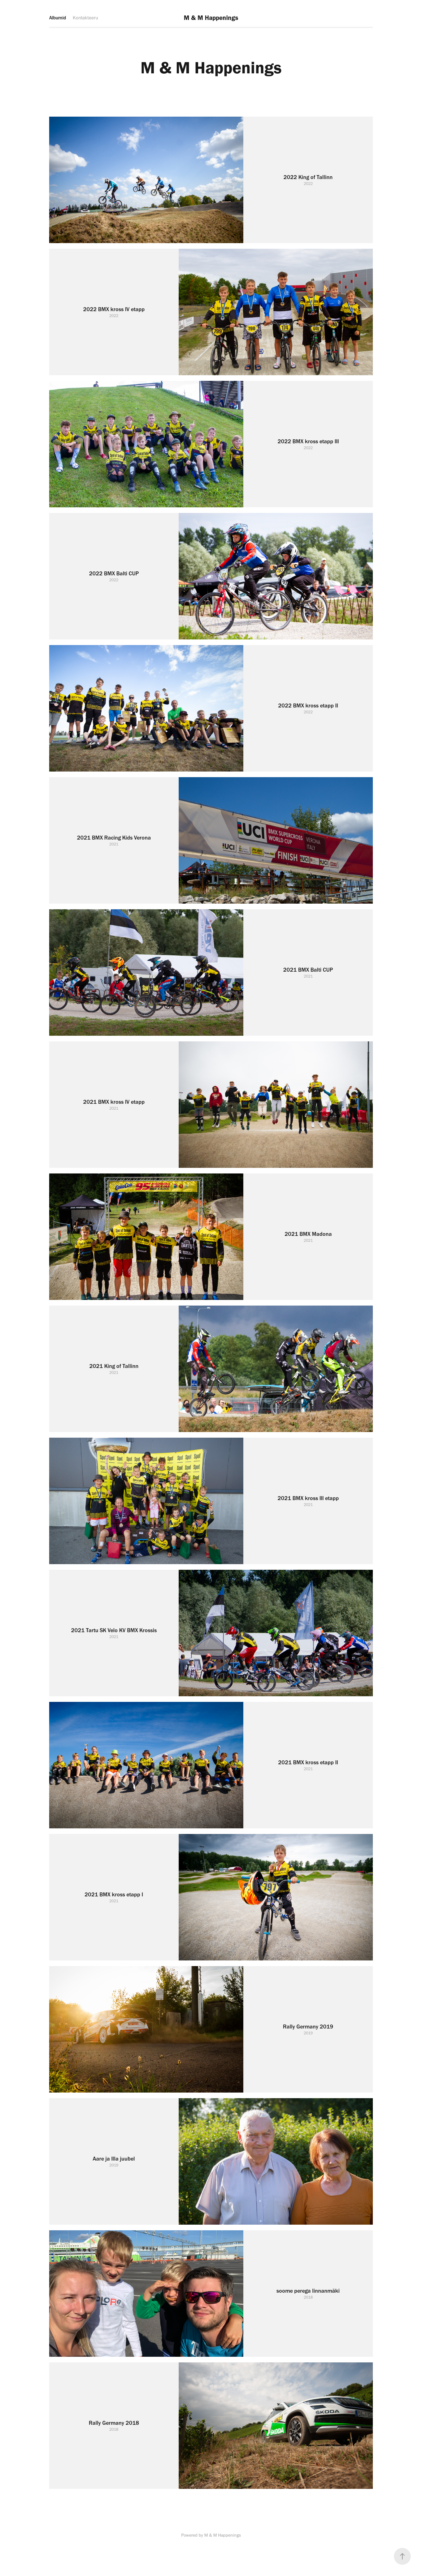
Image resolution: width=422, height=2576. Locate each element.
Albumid (57, 18)
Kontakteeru (85, 18)
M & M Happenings (211, 18)
